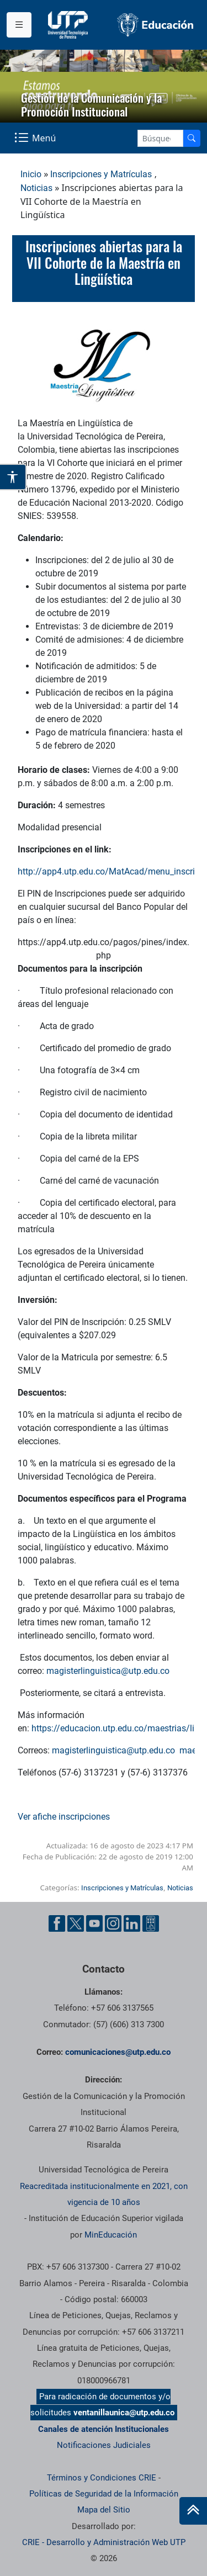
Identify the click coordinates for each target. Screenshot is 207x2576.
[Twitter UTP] (75, 1923)
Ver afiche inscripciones (64, 1816)
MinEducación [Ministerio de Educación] (110, 2235)
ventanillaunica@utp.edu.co (123, 2413)
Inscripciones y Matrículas (101, 174)
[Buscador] (191, 138)
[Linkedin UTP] (132, 1923)
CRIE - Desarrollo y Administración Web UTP (103, 2542)
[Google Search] (160, 138)
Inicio (30, 174)
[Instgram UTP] (113, 1923)
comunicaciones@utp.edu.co (118, 2052)
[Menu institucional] (19, 25)
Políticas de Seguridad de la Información (103, 2494)
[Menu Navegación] (36, 138)
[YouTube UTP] (94, 1923)
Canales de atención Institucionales (103, 2429)
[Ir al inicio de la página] (193, 2511)
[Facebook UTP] (57, 1923)
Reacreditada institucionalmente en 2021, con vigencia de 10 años (104, 2194)
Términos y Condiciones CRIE (101, 2478)
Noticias (36, 188)
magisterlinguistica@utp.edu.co (107, 1671)
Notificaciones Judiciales (104, 2445)
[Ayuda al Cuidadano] (150, 1923)
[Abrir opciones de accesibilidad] (13, 477)
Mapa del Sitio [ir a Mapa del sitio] (103, 2510)
